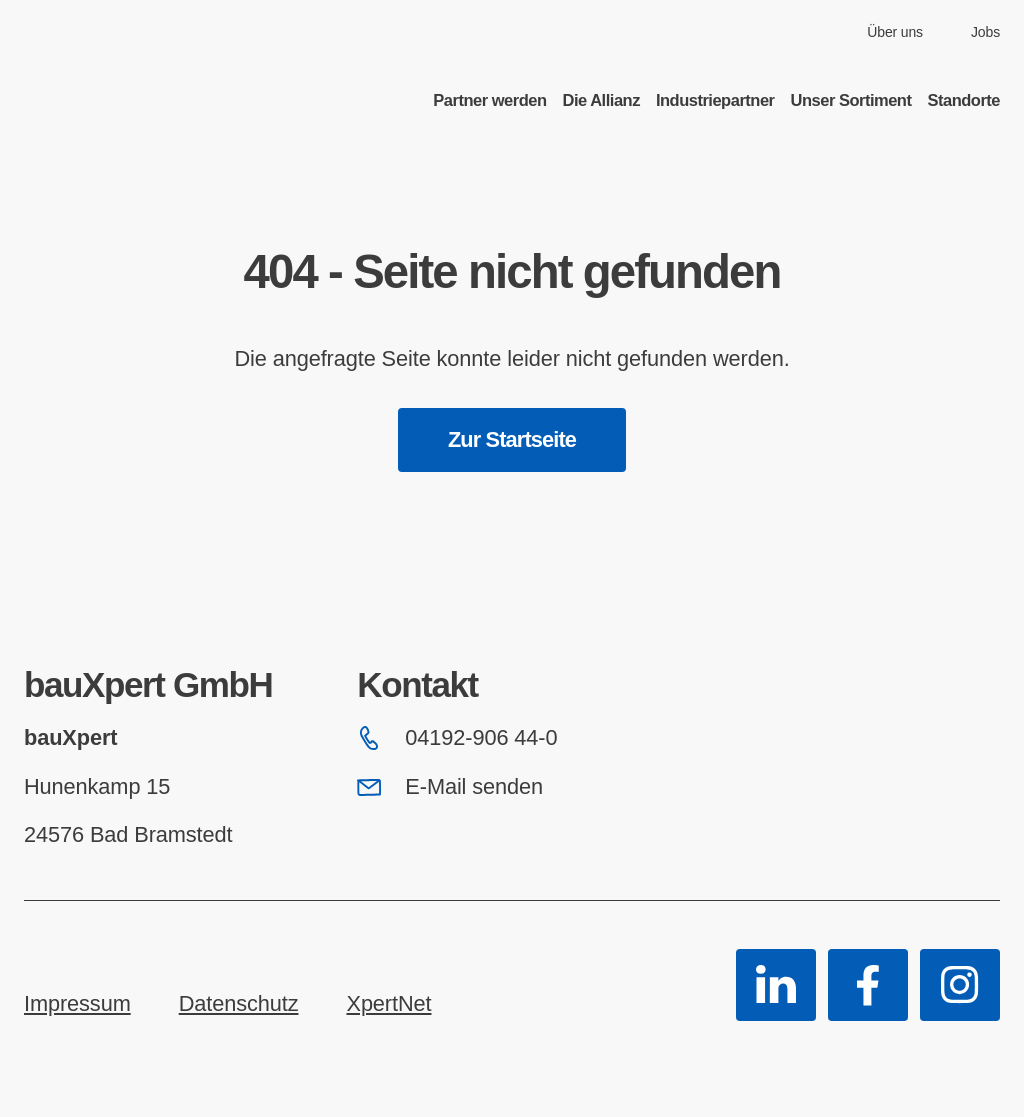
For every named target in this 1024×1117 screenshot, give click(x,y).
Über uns (895, 32)
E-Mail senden (450, 786)
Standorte (963, 100)
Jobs (985, 32)
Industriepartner (715, 100)
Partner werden (489, 100)
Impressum (77, 1003)
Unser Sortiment (851, 100)
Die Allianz (601, 100)
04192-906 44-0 (457, 737)
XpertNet (388, 1003)
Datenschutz (239, 1003)
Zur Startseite (512, 439)
